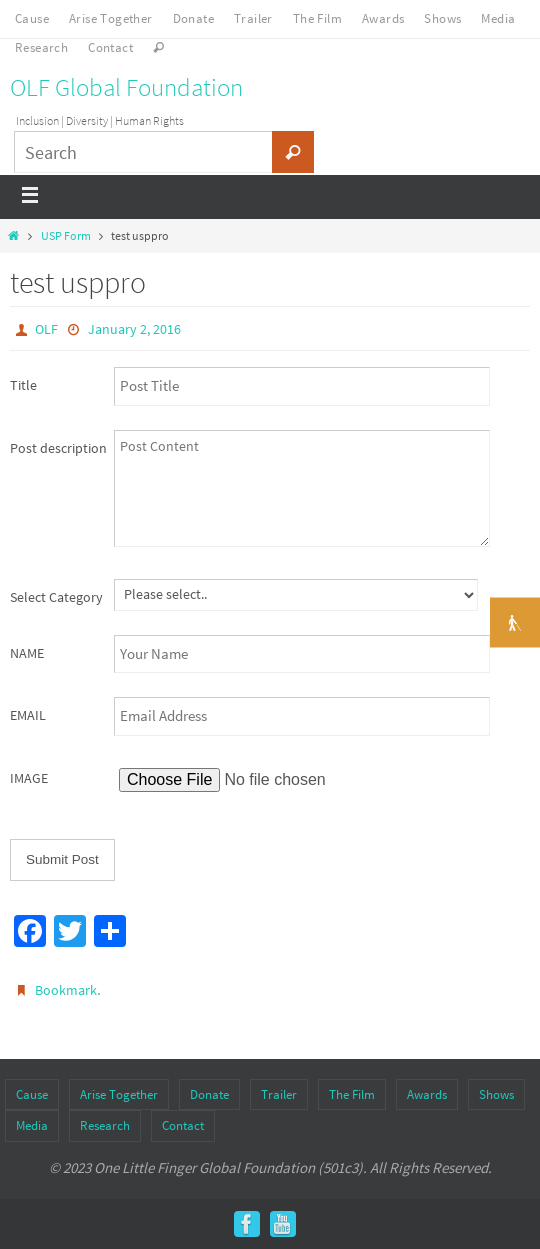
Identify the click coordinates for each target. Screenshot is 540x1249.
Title (23, 385)
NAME (27, 653)
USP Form (66, 235)
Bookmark (66, 990)
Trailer (253, 18)
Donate (193, 18)
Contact (110, 47)
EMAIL (28, 715)
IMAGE (29, 778)
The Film (317, 18)
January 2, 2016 (134, 329)
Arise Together (111, 18)
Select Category (56, 597)
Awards (383, 18)
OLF (46, 329)
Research (41, 47)
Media (498, 18)
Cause (32, 18)
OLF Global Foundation (126, 87)
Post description (58, 448)
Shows (442, 18)
